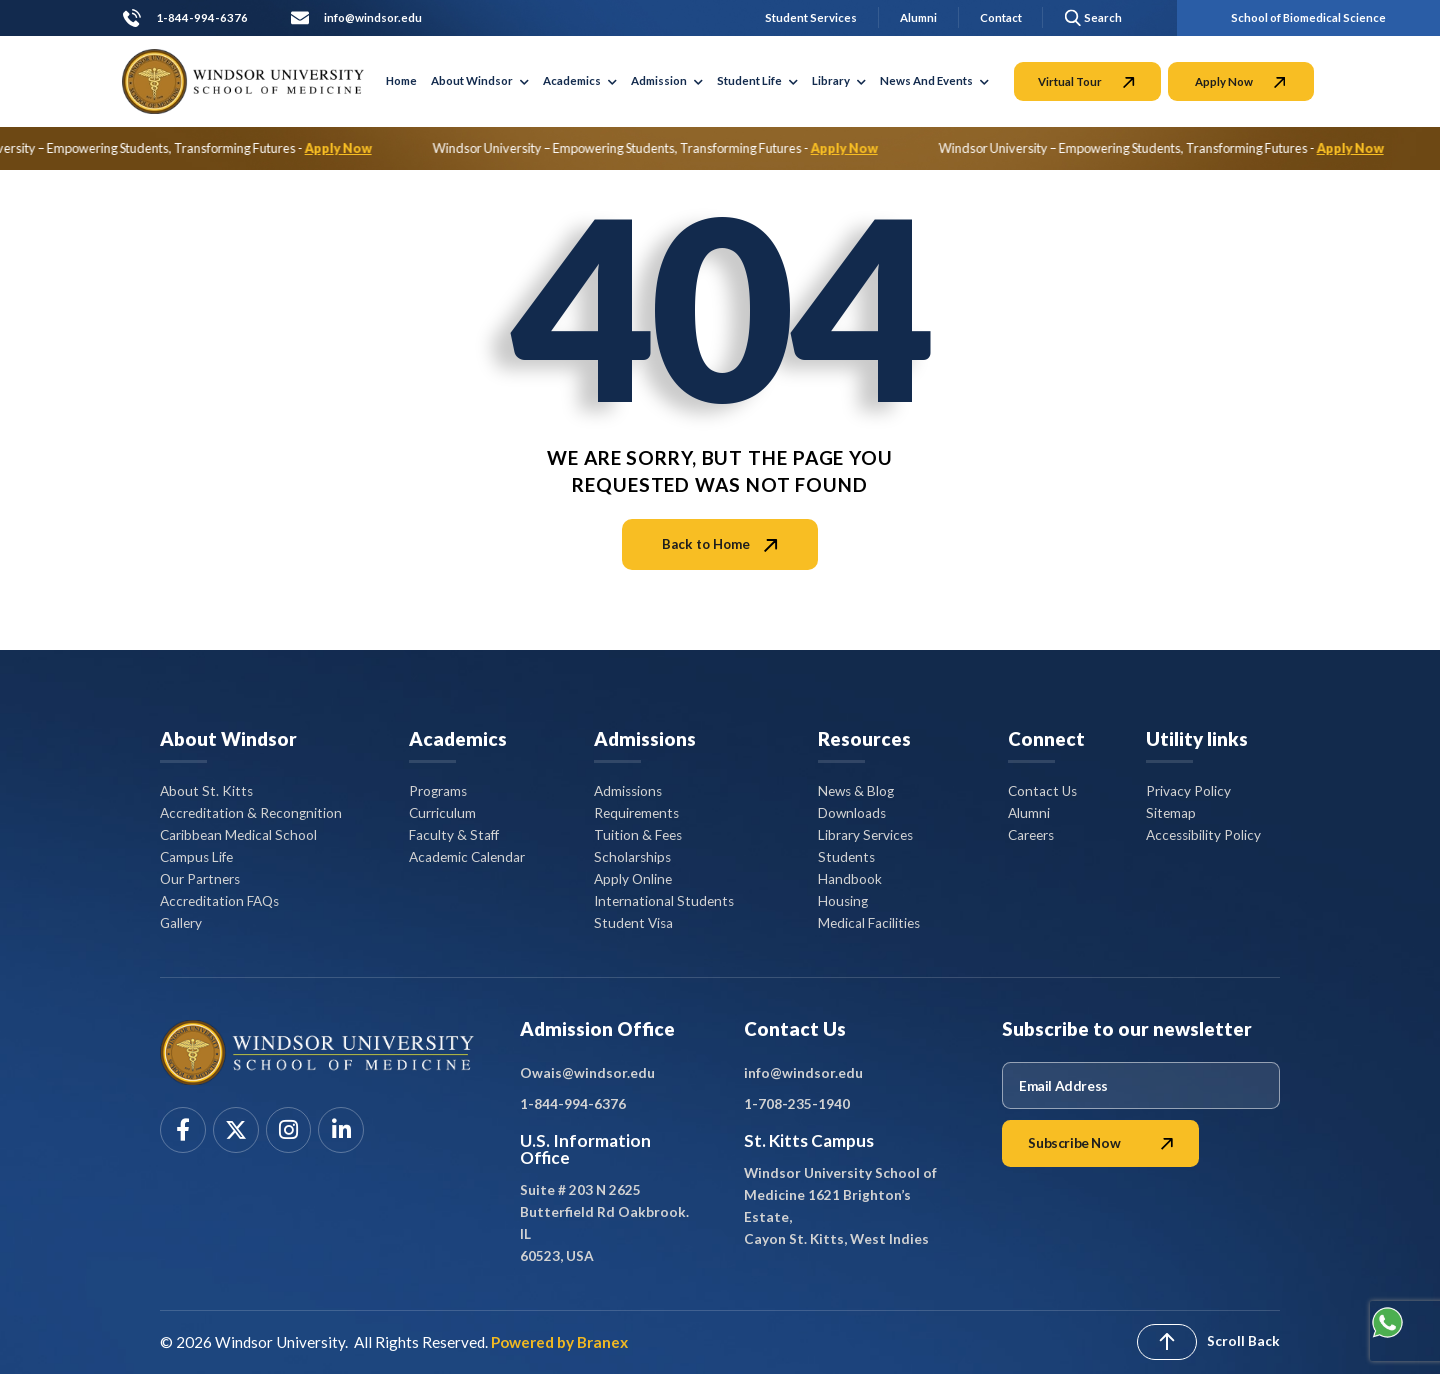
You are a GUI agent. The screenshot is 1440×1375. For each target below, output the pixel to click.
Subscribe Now (1100, 1143)
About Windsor (480, 81)
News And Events (934, 81)
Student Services (811, 17)
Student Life (757, 81)
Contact (1001, 17)
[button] (1090, 17)
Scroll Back (1243, 1341)
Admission (667, 81)
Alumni (918, 17)
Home (401, 80)
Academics (580, 81)
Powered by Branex (559, 1342)
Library (839, 81)
